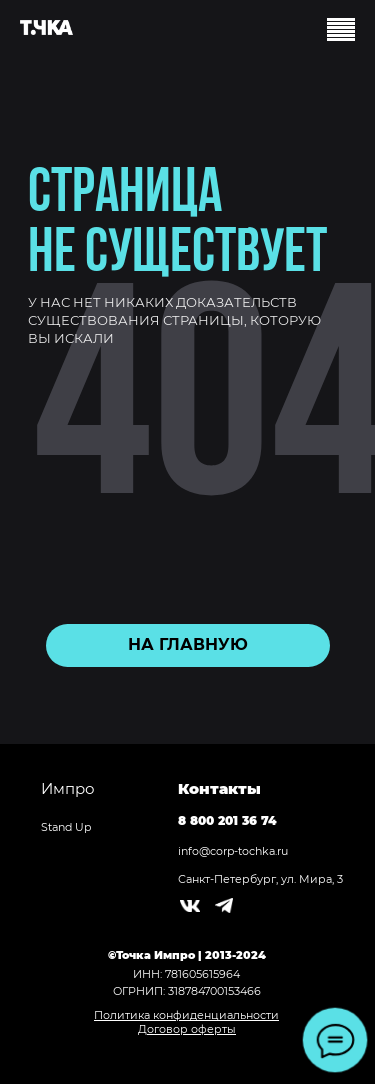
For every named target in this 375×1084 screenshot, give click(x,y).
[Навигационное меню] (341, 32)
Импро (68, 788)
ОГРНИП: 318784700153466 (187, 991)
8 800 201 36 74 (227, 820)
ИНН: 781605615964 (186, 974)
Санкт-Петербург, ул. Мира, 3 (260, 879)
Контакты (219, 788)
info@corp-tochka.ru (233, 851)
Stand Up (66, 827)
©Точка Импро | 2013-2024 (187, 955)
